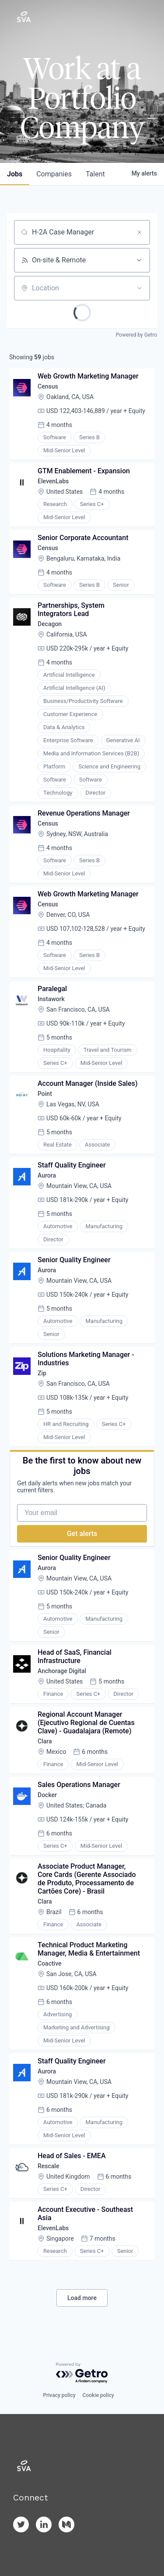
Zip (42, 1373)
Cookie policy (98, 2395)
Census (48, 386)
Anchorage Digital (62, 1670)
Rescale (48, 2166)
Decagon (50, 623)
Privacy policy (59, 2395)
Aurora (47, 1175)
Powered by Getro (136, 335)
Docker (47, 1794)
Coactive (50, 1963)
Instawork (51, 998)
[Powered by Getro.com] (82, 2373)
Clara (45, 1741)
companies (54, 174)
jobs (14, 174)
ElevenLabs (53, 481)
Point (45, 1093)
